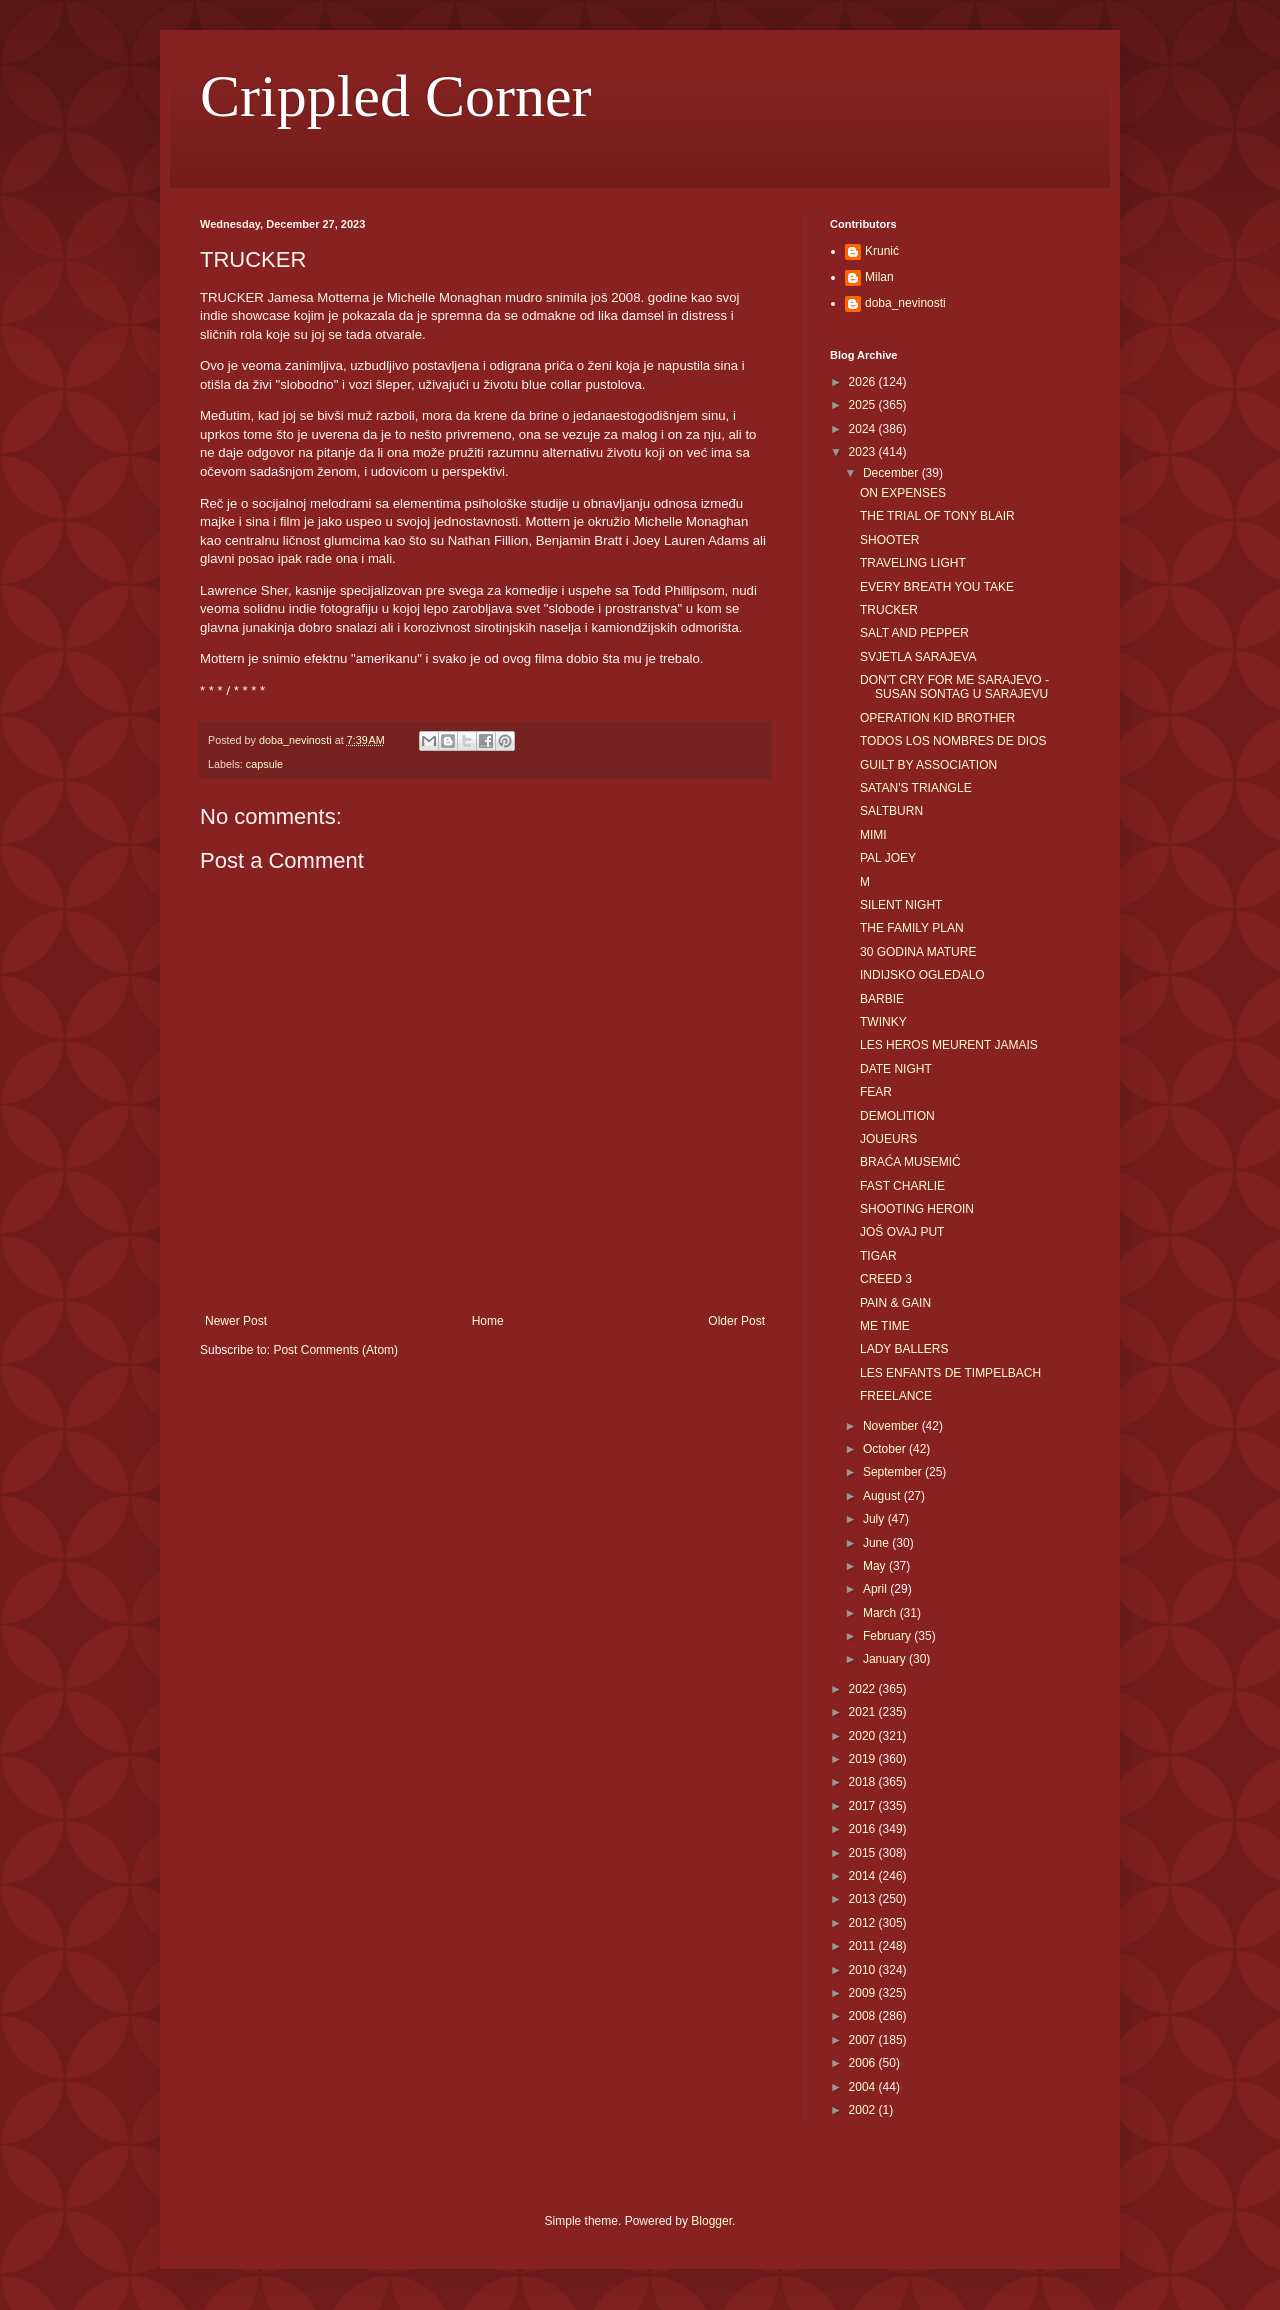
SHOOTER (889, 540)
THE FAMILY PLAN (912, 928)
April (876, 1589)
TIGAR (878, 1256)
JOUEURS (888, 1139)
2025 (864, 405)
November (892, 1426)
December (892, 473)
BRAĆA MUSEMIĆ (910, 1162)
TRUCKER (889, 610)
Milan (879, 277)
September (894, 1472)
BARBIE (882, 999)
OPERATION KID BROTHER (937, 718)
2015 (864, 1853)
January (886, 1659)
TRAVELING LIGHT (913, 563)
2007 (864, 2040)
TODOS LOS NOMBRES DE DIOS (953, 741)
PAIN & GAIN (895, 1303)
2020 (864, 1736)
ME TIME (885, 1326)
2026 (864, 382)
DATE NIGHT (896, 1069)
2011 (864, 1946)
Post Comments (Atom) (335, 1350)
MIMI (873, 835)
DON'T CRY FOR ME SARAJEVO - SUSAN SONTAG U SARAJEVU (954, 687)
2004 (864, 2087)
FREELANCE (896, 1396)
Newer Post (236, 1321)
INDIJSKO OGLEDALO (922, 975)
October (886, 1449)
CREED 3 (886, 1279)
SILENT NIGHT (901, 905)
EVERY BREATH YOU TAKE (937, 587)
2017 (864, 1806)
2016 (864, 1829)
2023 (864, 452)
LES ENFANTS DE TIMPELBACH (950, 1373)
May (876, 1566)
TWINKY (883, 1022)
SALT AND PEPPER (914, 633)
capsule (264, 764)
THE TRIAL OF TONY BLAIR (937, 516)
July (875, 1519)
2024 (864, 429)
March (881, 1613)
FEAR (876, 1092)
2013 (864, 1899)
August (883, 1496)
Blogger (711, 2221)
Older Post (736, 1321)
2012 (864, 1923)
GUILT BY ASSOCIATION (928, 765)
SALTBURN (891, 811)
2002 (864, 2110)
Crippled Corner (396, 96)
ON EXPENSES (903, 493)
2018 (864, 1782)
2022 (864, 1689)
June (877, 1543)
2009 (864, 1993)
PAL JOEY (888, 858)
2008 (864, 2016)
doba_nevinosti (905, 303)
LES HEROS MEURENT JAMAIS (949, 1045)
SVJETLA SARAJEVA (918, 657)
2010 (864, 1970)
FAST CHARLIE (902, 1186)
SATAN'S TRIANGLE (916, 788)
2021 (864, 1712)
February (888, 1636)
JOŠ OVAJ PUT (902, 1232)
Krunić (882, 251)
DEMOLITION (897, 1116)
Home (488, 1321)
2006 (864, 2063)
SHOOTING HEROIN (917, 1209)
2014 (864, 1876)
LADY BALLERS (904, 1349)
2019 (864, 1759)
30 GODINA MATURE (918, 952)
